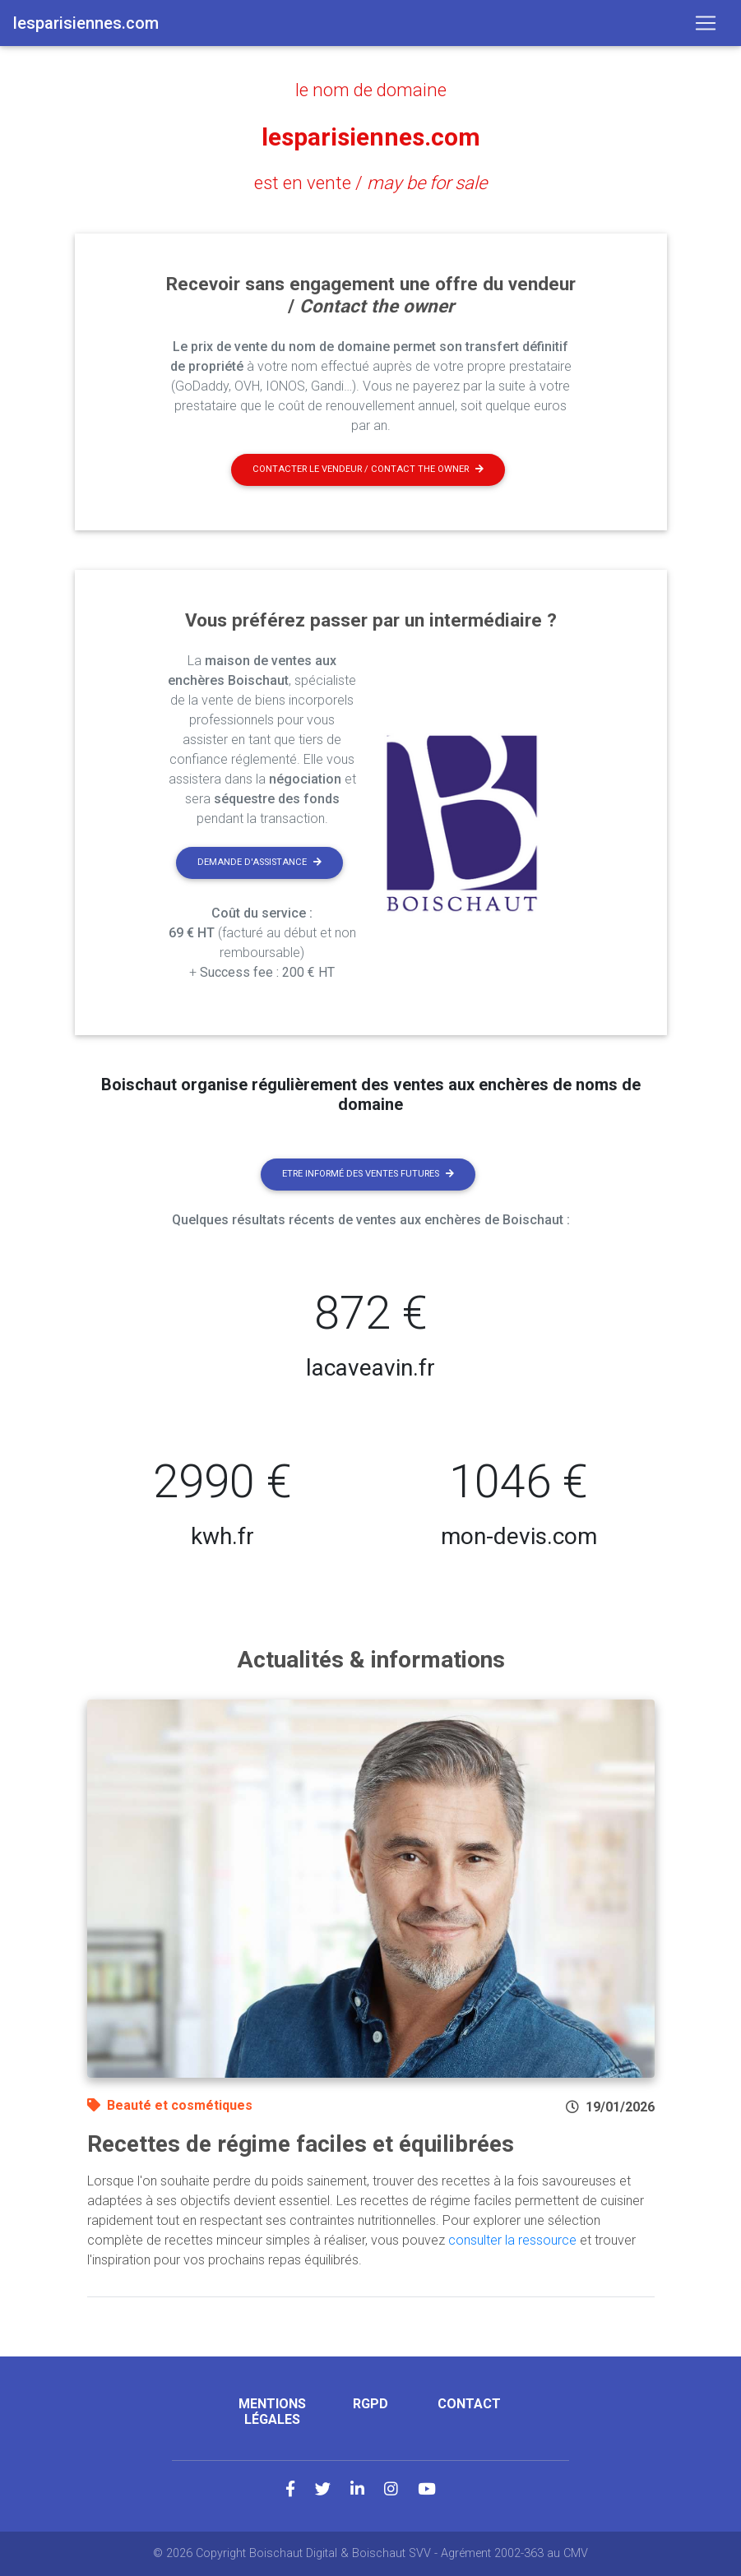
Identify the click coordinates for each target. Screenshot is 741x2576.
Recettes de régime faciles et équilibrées (300, 2143)
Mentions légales (272, 2411)
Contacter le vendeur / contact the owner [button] (368, 469)
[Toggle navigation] (705, 23)
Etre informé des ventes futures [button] (368, 1173)
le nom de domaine (371, 89)
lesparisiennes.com (370, 136)
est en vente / (370, 182)
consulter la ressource (512, 2240)
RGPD (370, 2404)
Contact (469, 2404)
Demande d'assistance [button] (259, 862)
